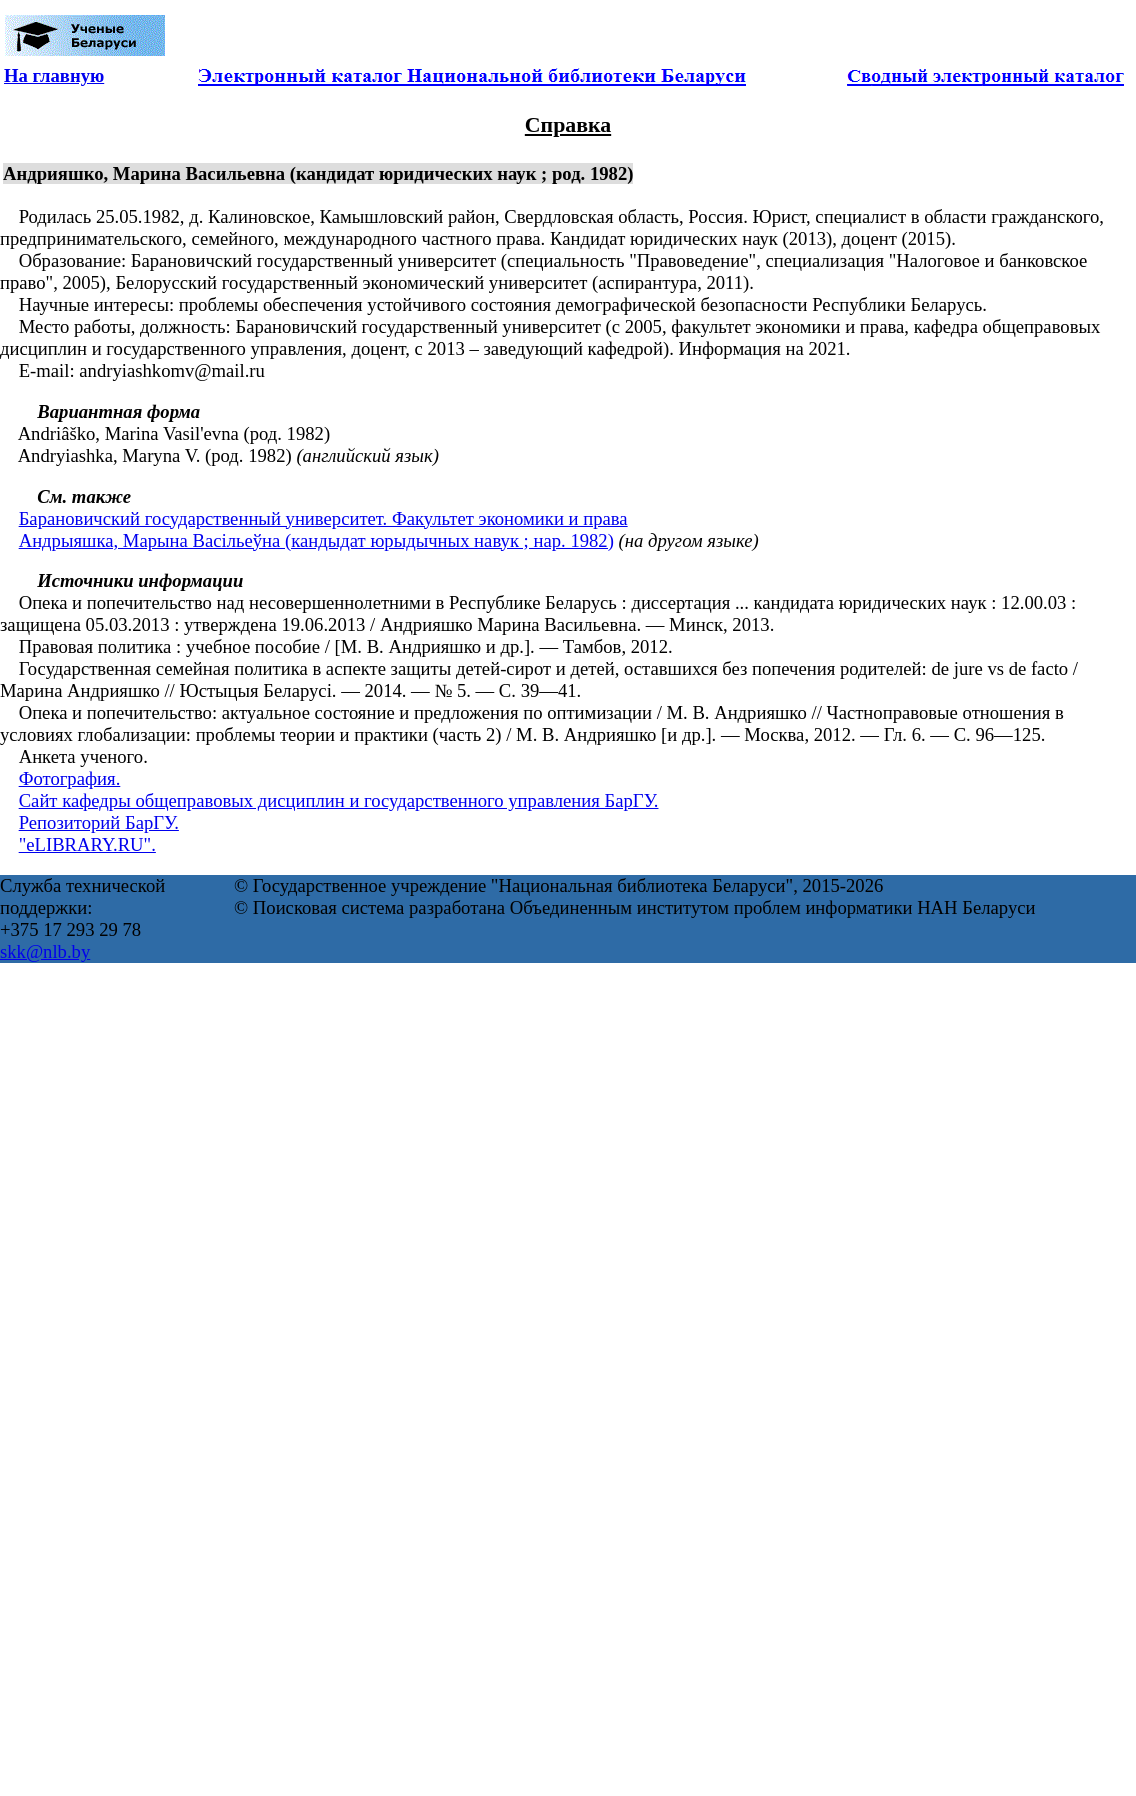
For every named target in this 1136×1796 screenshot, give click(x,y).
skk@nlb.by (45, 951)
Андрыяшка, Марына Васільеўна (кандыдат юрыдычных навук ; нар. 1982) (316, 540)
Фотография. (70, 778)
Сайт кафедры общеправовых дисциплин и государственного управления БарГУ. (339, 800)
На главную (54, 75)
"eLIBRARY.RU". (87, 844)
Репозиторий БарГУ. (99, 822)
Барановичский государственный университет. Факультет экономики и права (323, 518)
